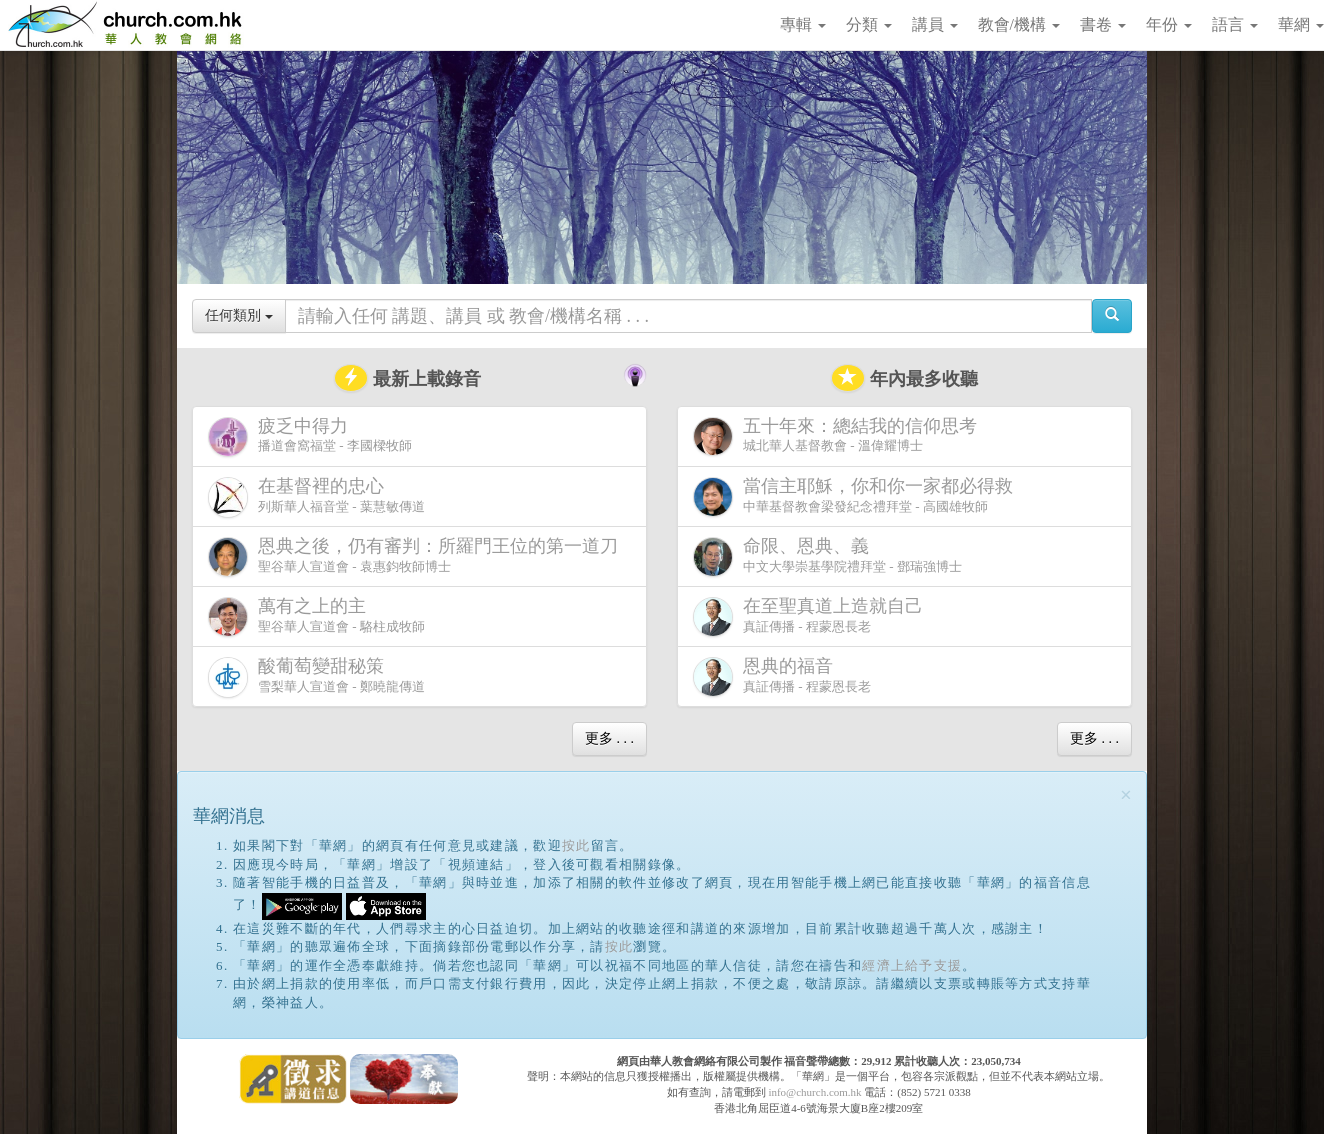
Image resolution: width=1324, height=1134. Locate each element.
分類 (869, 24)
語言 (1235, 24)
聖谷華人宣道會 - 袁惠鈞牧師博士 (417, 556)
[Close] (1126, 795)
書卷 (1103, 24)
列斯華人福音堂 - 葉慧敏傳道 (316, 497)
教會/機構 (1019, 24)
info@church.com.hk (814, 1092)
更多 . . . (609, 738)
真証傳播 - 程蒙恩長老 (812, 616)
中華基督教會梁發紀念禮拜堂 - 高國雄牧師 (857, 496)
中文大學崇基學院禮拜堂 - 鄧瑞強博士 (827, 556)
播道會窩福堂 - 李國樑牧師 (310, 436)
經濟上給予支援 (912, 965)
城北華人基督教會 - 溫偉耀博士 (839, 436)
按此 (576, 845)
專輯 (803, 24)
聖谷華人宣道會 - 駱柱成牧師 (316, 616)
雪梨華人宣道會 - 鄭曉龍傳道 (316, 676)
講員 (935, 24)
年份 (1169, 24)
